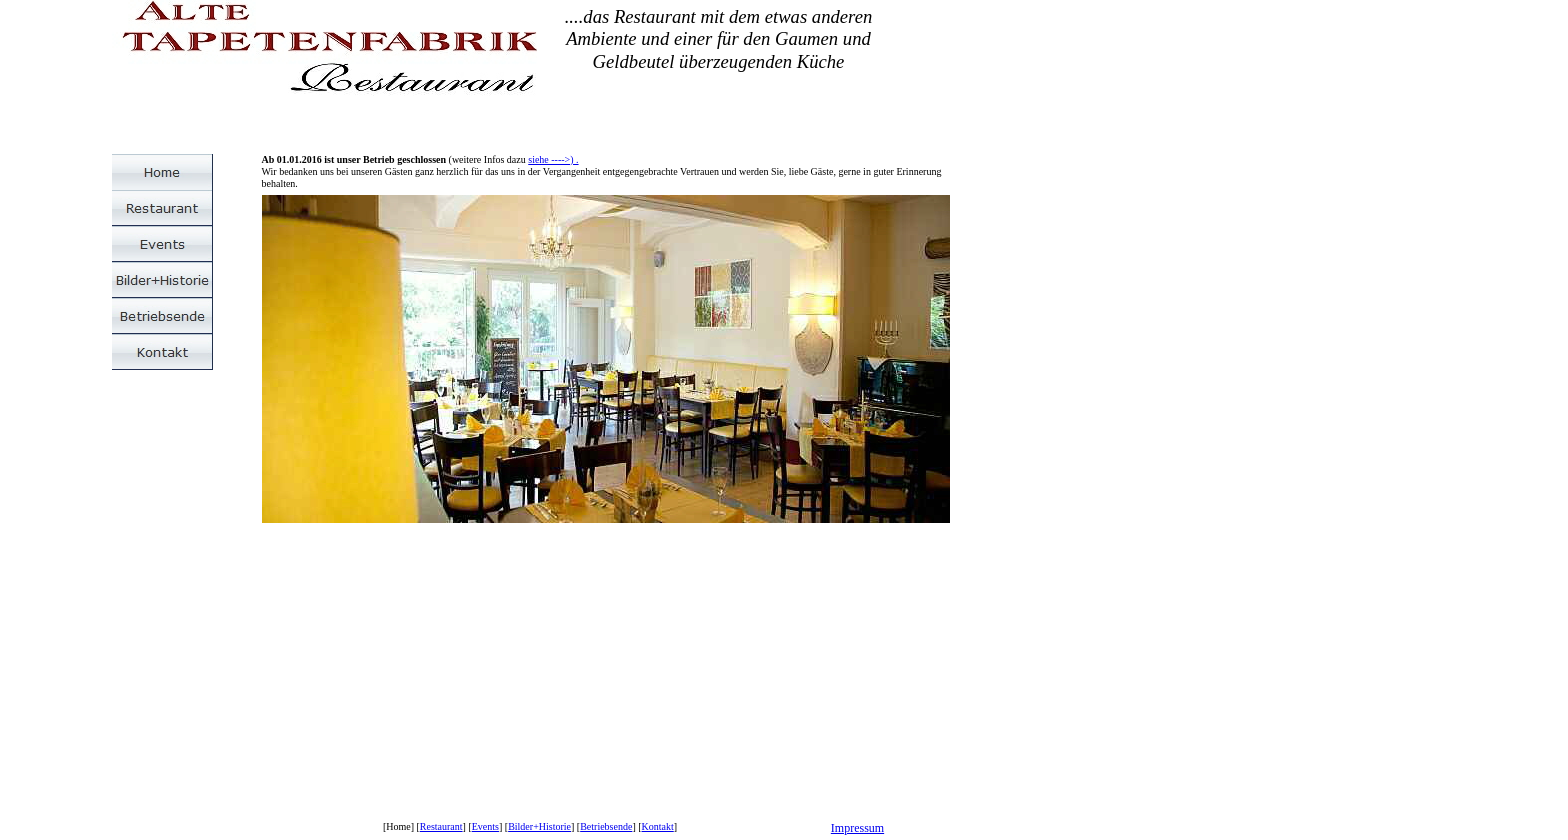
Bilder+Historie (539, 826)
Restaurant (441, 826)
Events (485, 826)
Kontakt (658, 826)
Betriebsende (606, 826)
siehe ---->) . (553, 159)
